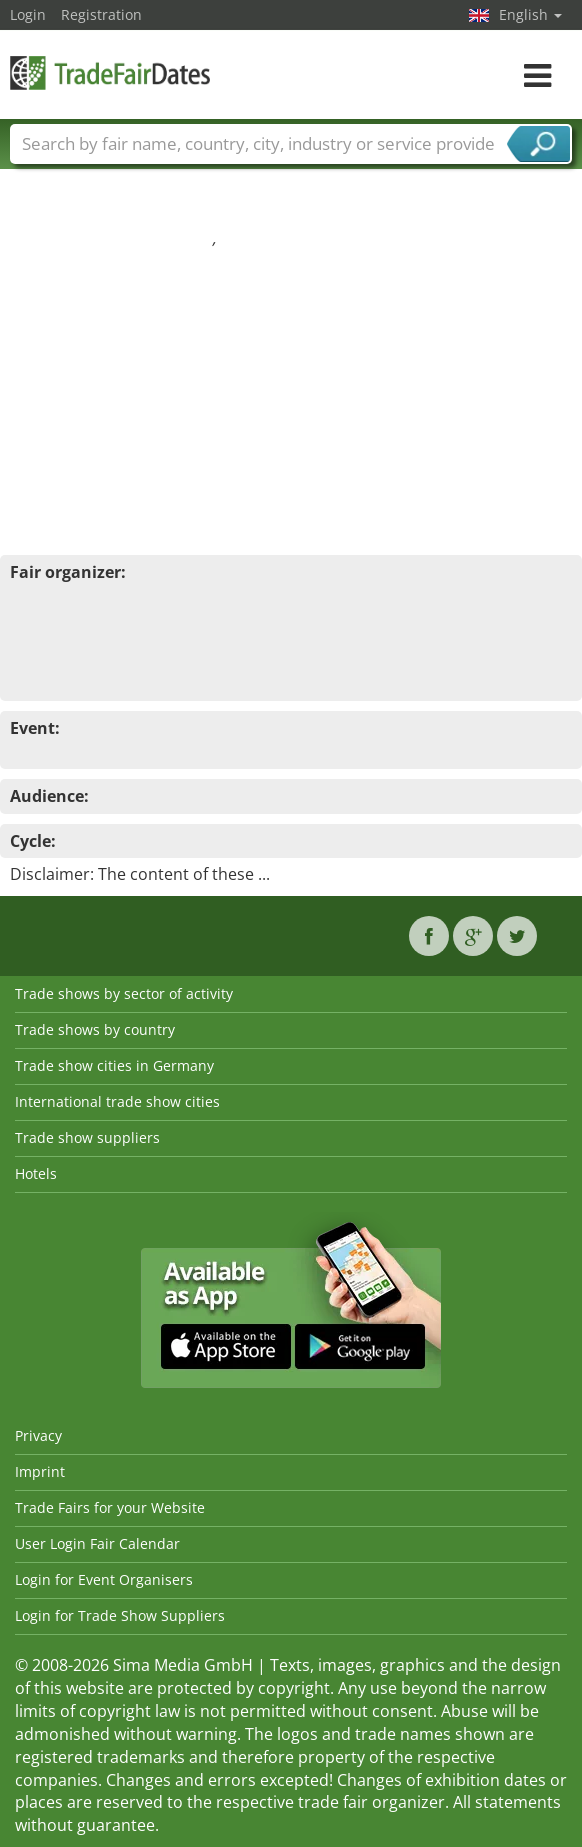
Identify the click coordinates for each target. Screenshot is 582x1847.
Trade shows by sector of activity (124, 993)
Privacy (38, 1435)
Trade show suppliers (87, 1137)
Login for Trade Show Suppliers (120, 1615)
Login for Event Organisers (104, 1579)
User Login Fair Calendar (97, 1543)
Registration (101, 14)
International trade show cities (117, 1101)
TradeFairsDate (110, 72)
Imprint (40, 1471)
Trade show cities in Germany (114, 1065)
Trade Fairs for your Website (110, 1507)
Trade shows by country (95, 1029)
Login (28, 14)
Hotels (36, 1173)
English (530, 14)
